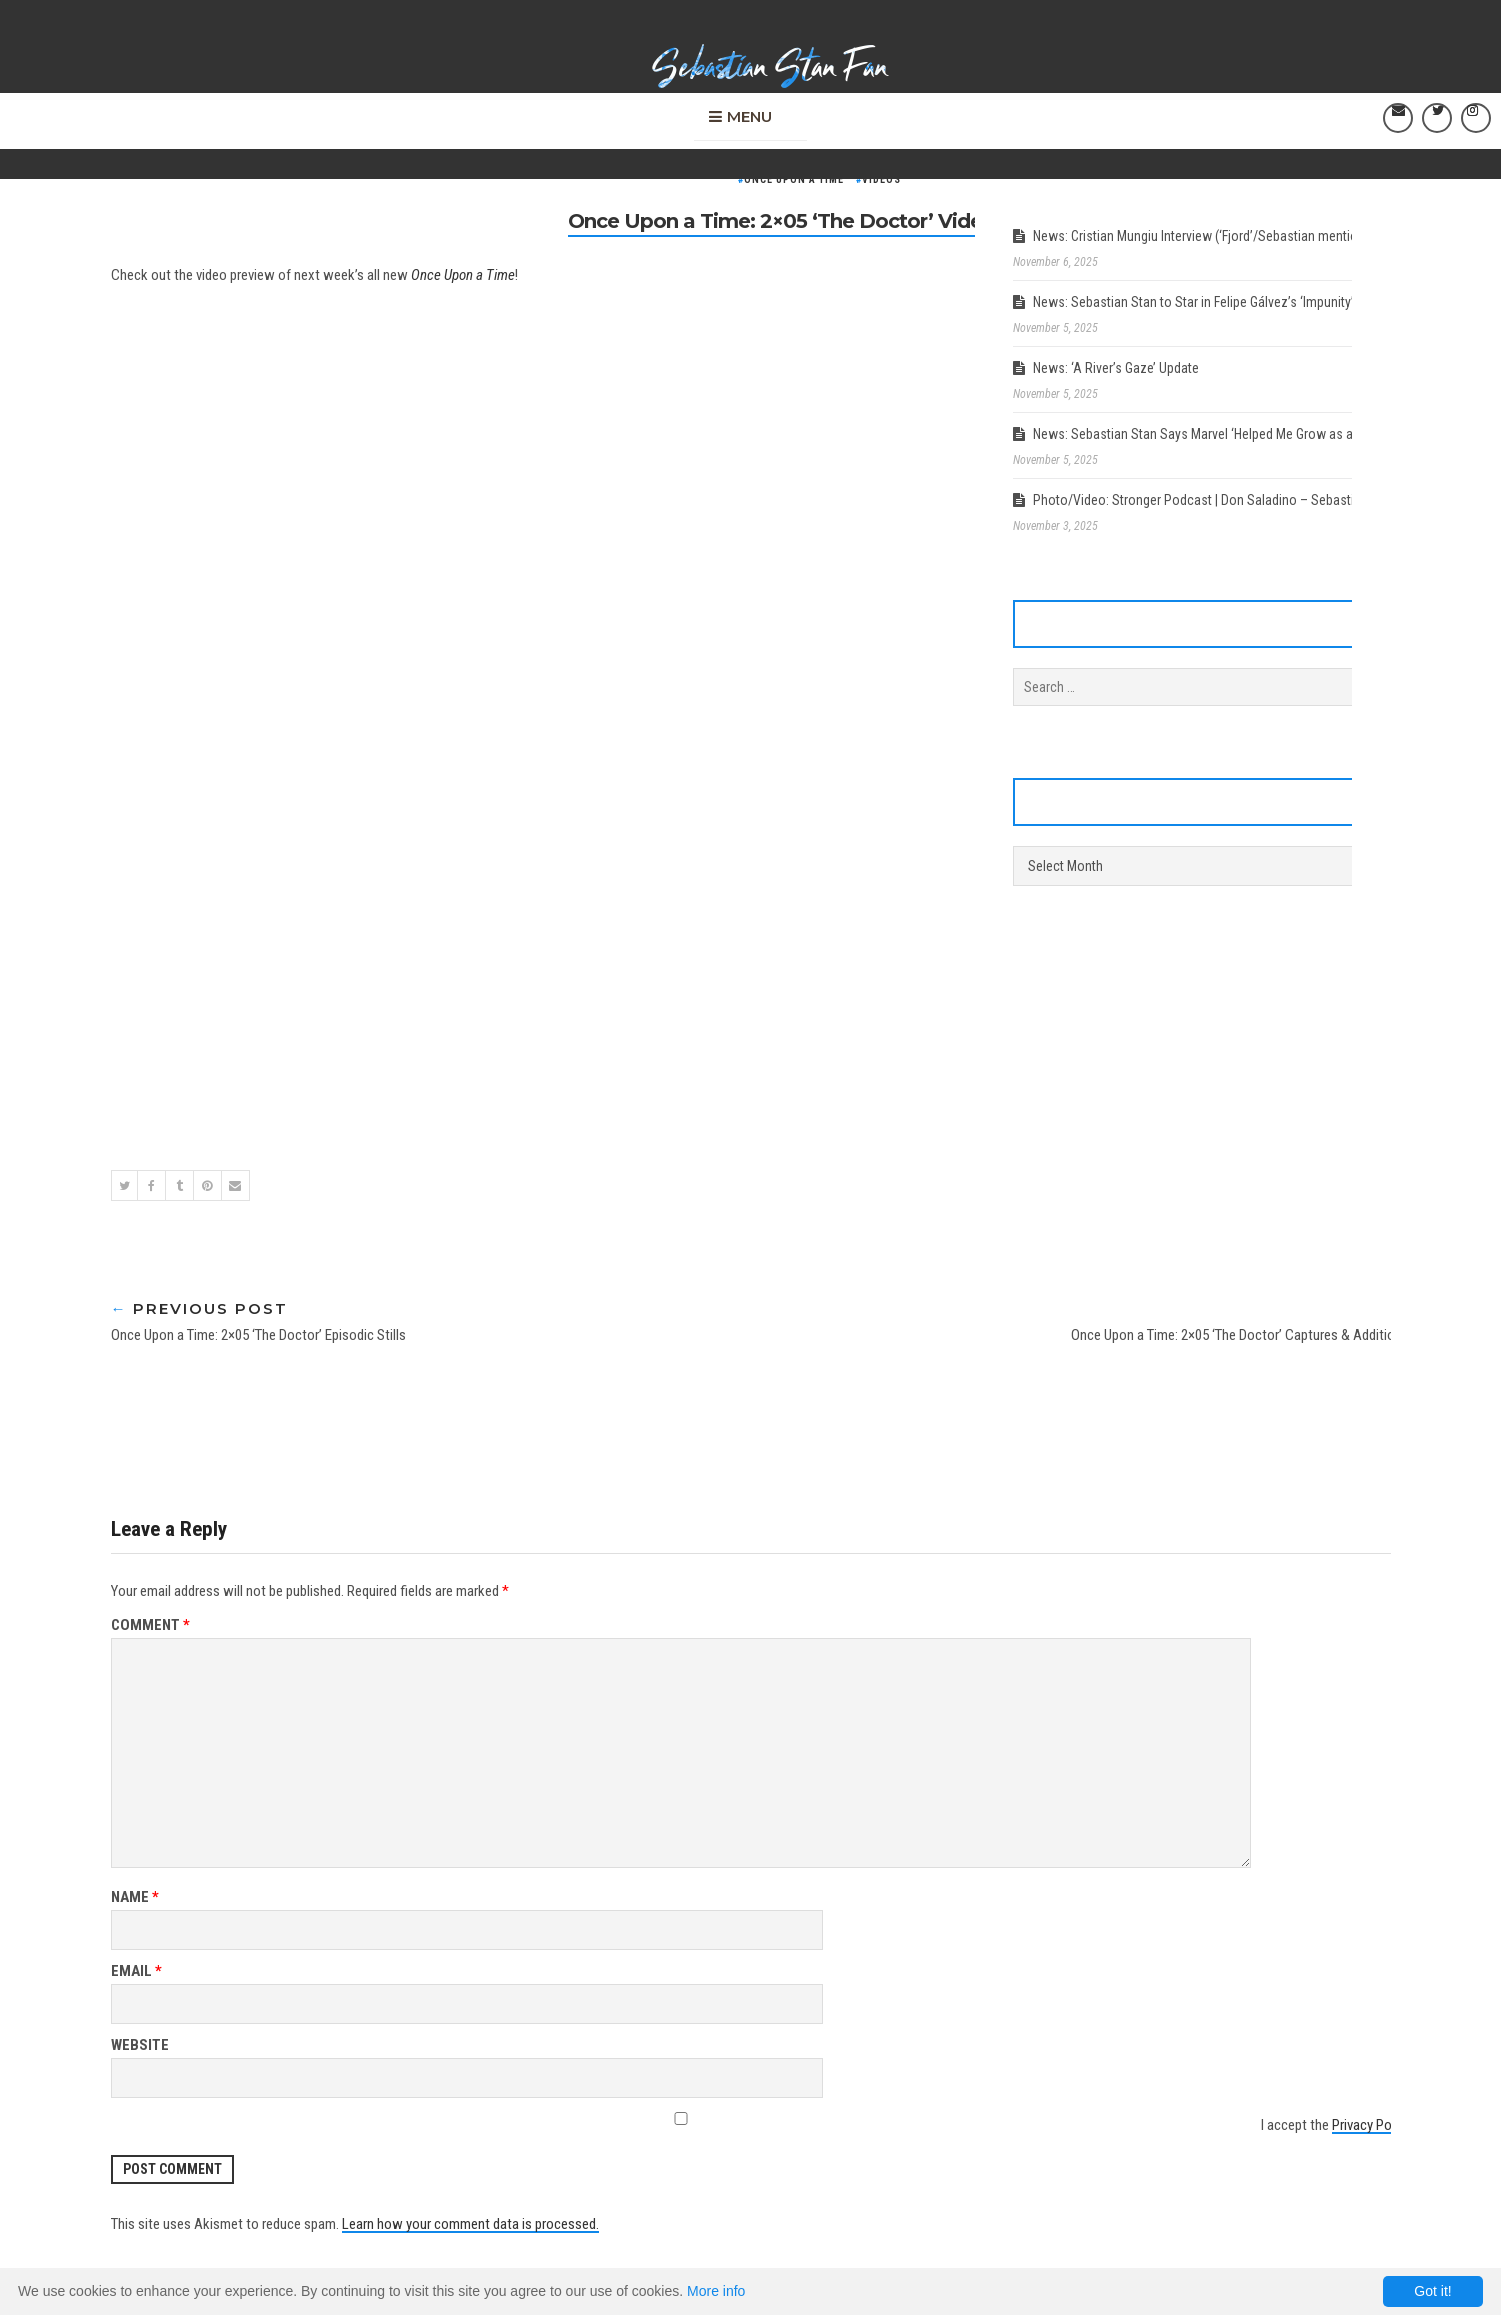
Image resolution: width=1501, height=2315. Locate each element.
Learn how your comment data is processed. (470, 2224)
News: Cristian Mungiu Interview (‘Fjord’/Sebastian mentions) (1204, 236)
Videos (881, 179)
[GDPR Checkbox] (681, 2118)
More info (716, 2291)
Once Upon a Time (794, 179)
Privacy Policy (1371, 2125)
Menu (749, 113)
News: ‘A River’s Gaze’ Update (1116, 368)
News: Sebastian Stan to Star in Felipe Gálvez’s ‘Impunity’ (1193, 302)
